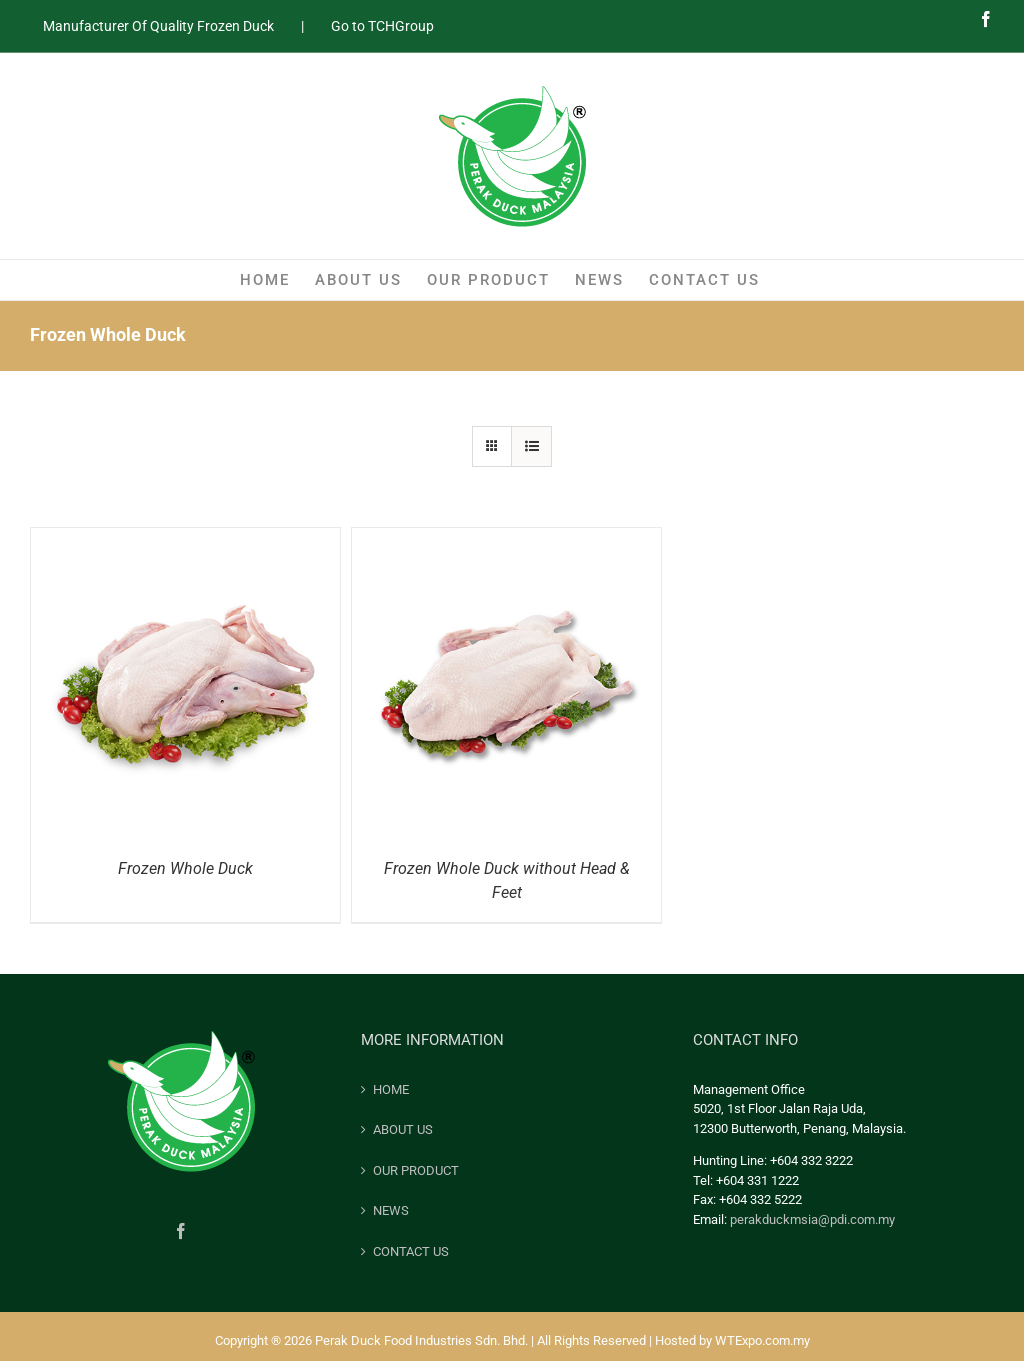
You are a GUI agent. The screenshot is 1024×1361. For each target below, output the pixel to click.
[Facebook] (181, 1231)
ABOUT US (403, 1129)
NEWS (391, 1210)
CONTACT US (411, 1251)
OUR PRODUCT (416, 1170)
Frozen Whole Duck (185, 868)
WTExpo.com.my (762, 1340)
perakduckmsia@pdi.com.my (812, 1219)
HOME (391, 1089)
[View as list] (531, 446)
